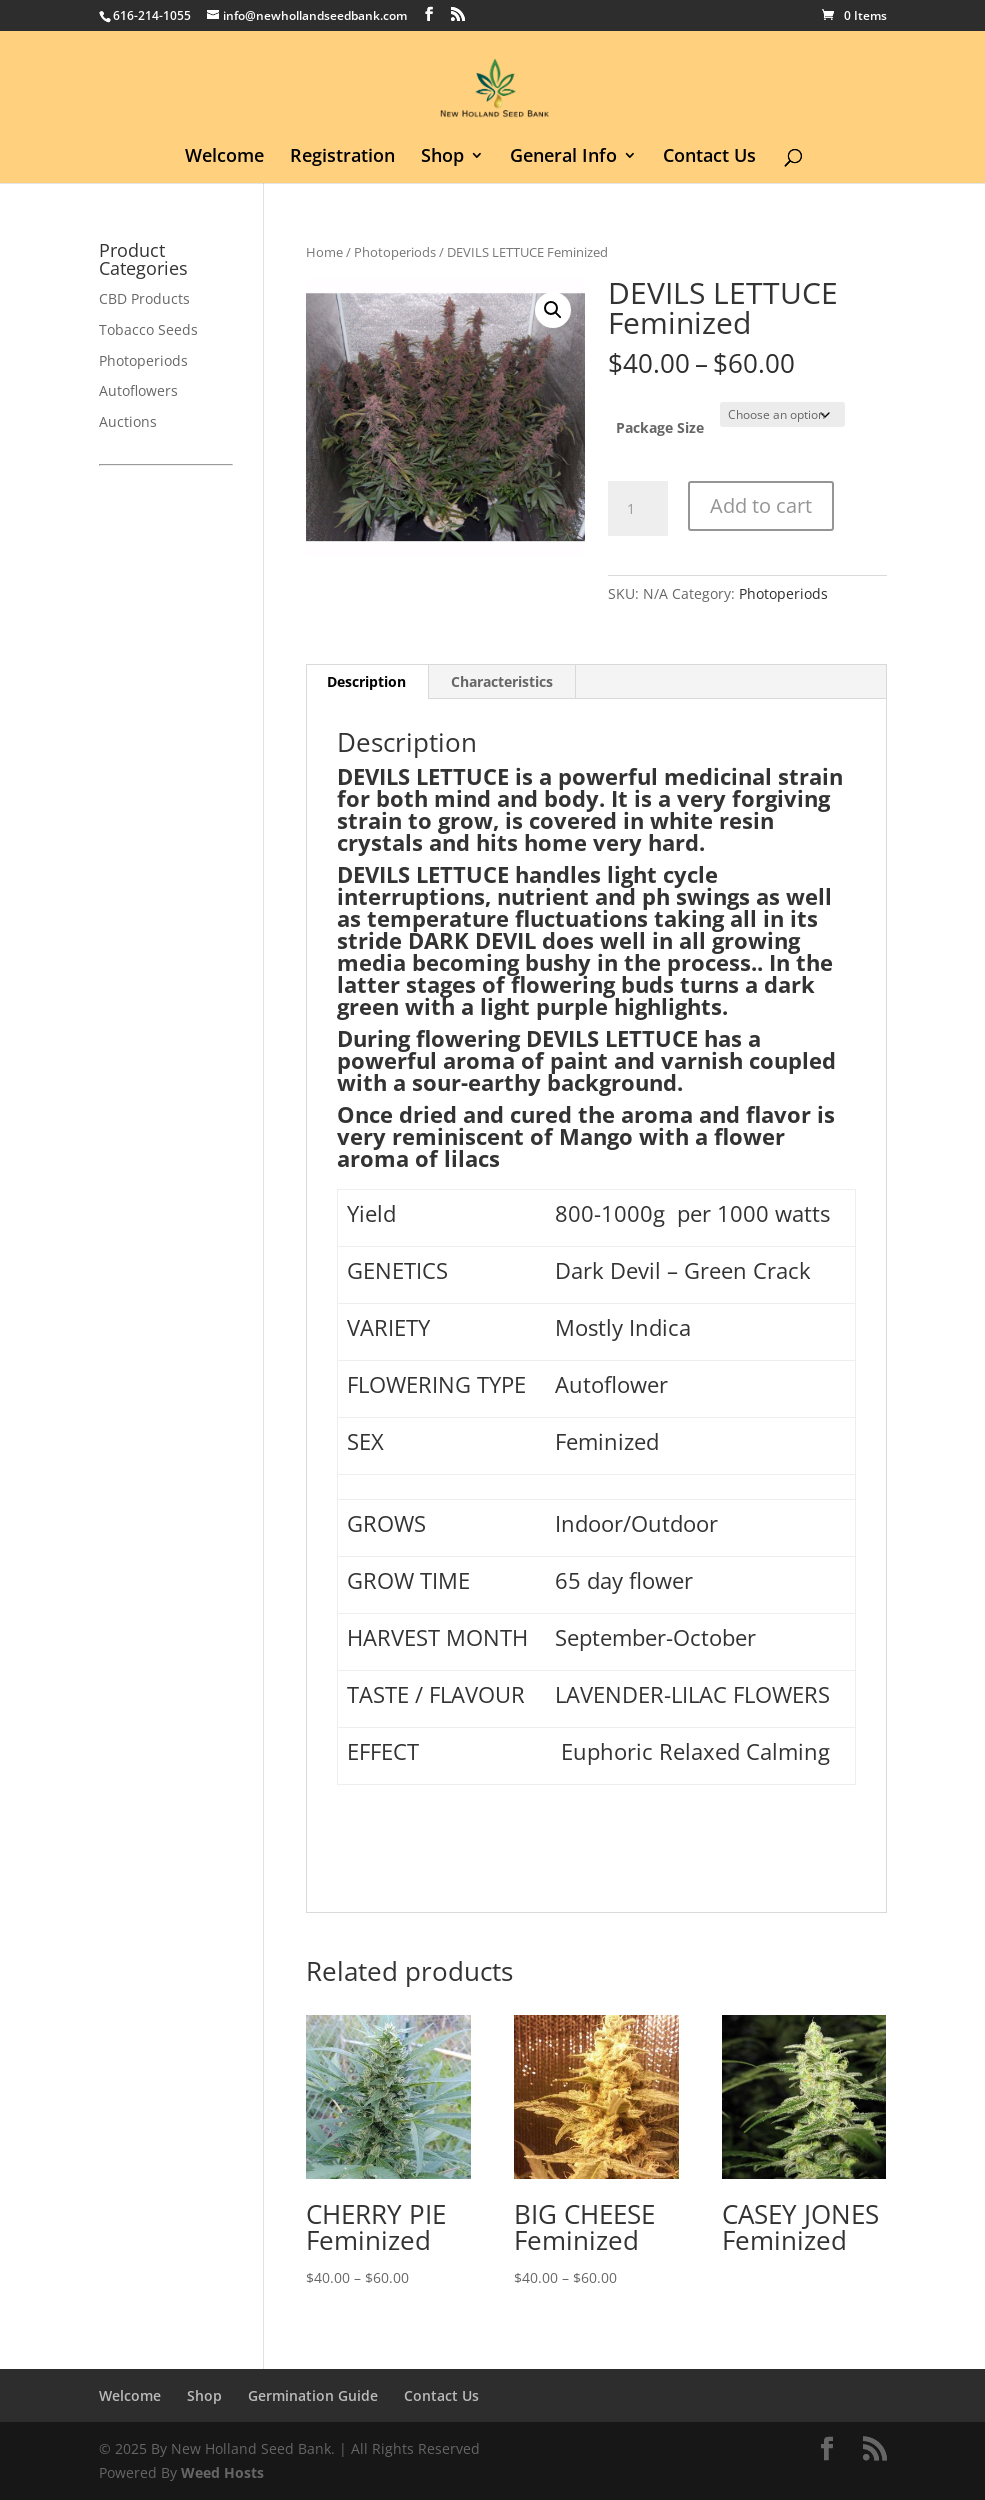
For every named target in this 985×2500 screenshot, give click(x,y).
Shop (442, 157)
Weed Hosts (222, 2472)
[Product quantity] (638, 509)
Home (324, 252)
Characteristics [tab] (502, 681)
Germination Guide (313, 2395)
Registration (342, 157)
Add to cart (761, 505)
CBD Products (144, 298)
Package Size (660, 427)
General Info (563, 157)
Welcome (224, 157)
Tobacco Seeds (148, 329)
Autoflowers (138, 390)
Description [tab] (366, 681)
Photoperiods (395, 252)
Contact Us (709, 157)
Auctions (128, 421)
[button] (553, 310)
